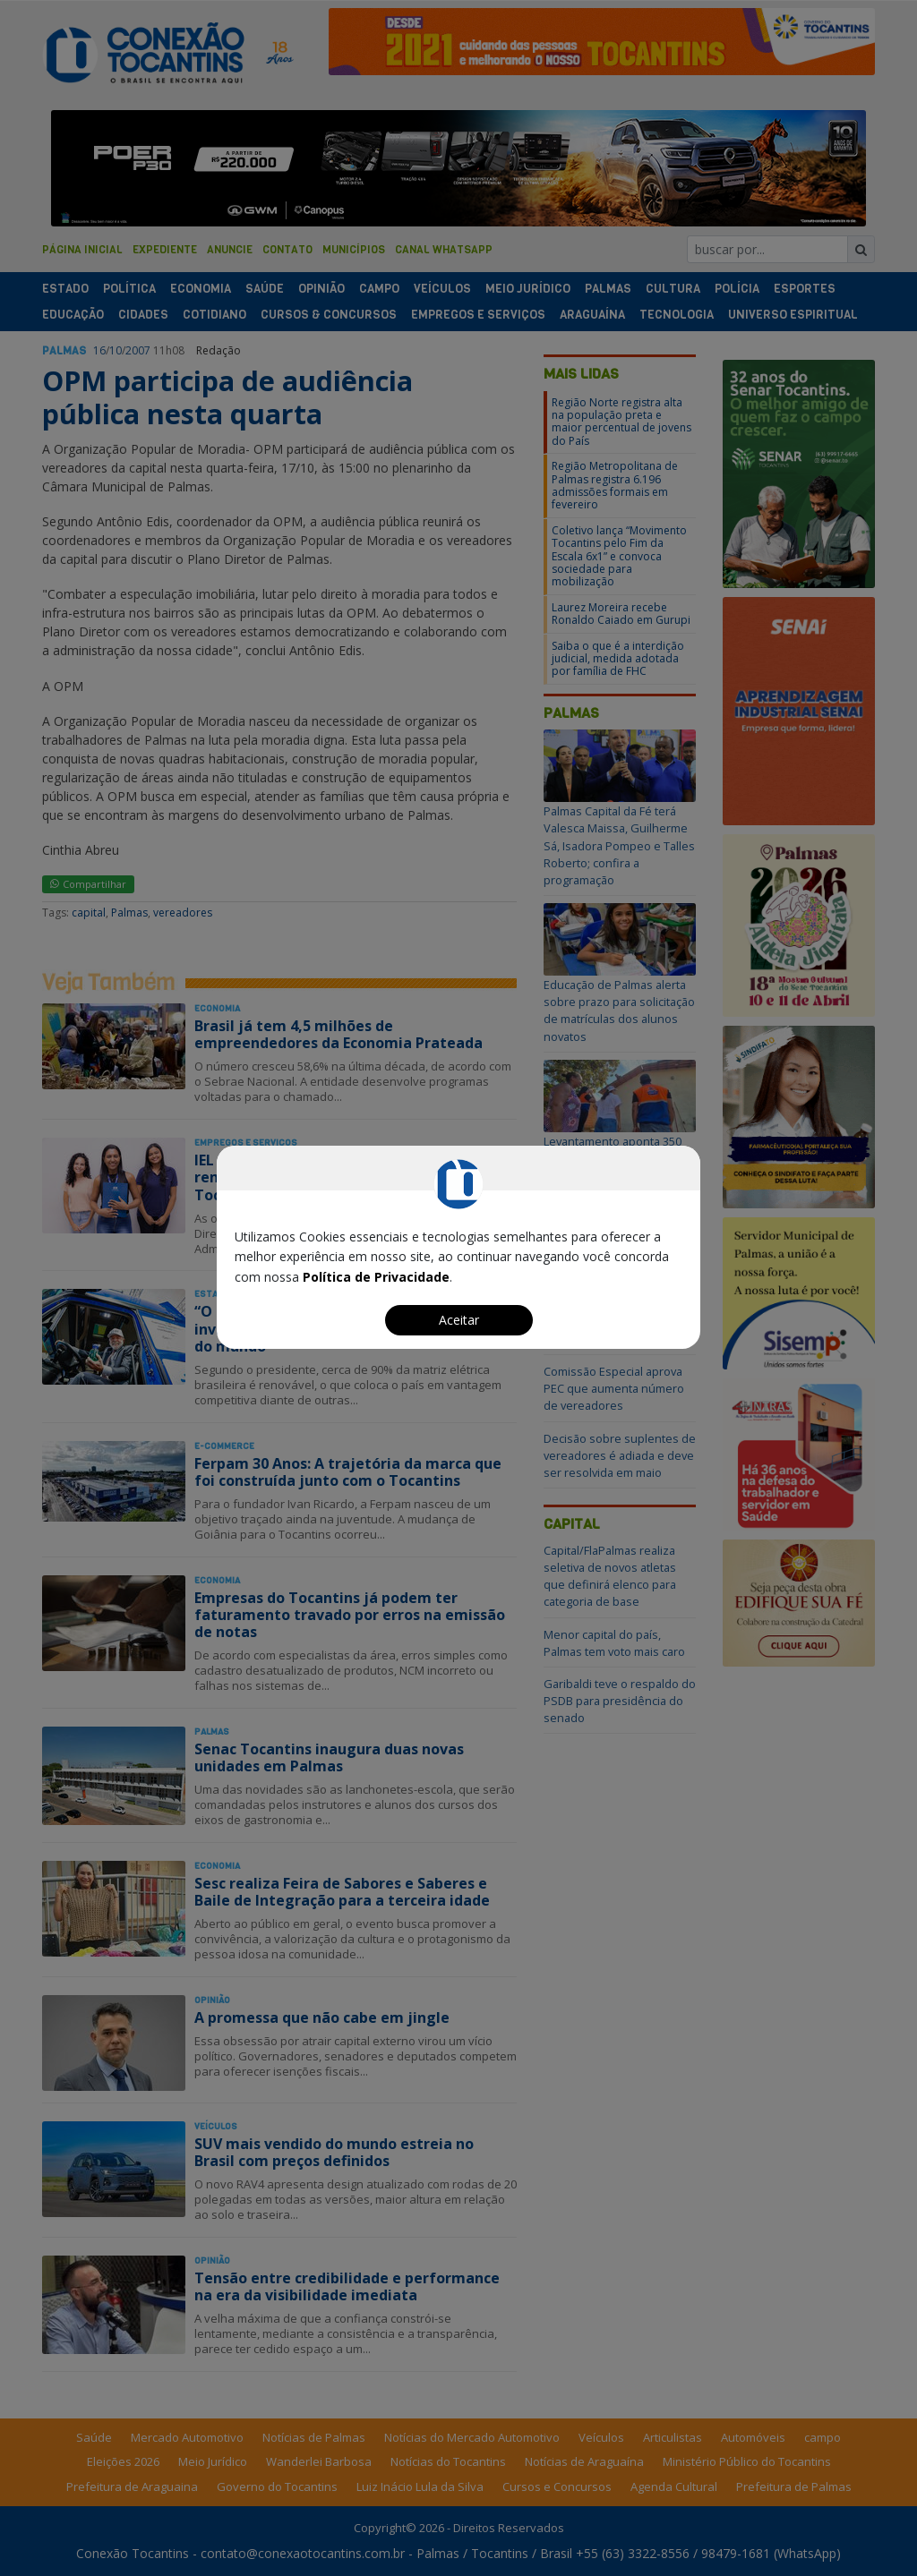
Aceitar (459, 1319)
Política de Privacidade (376, 1276)
